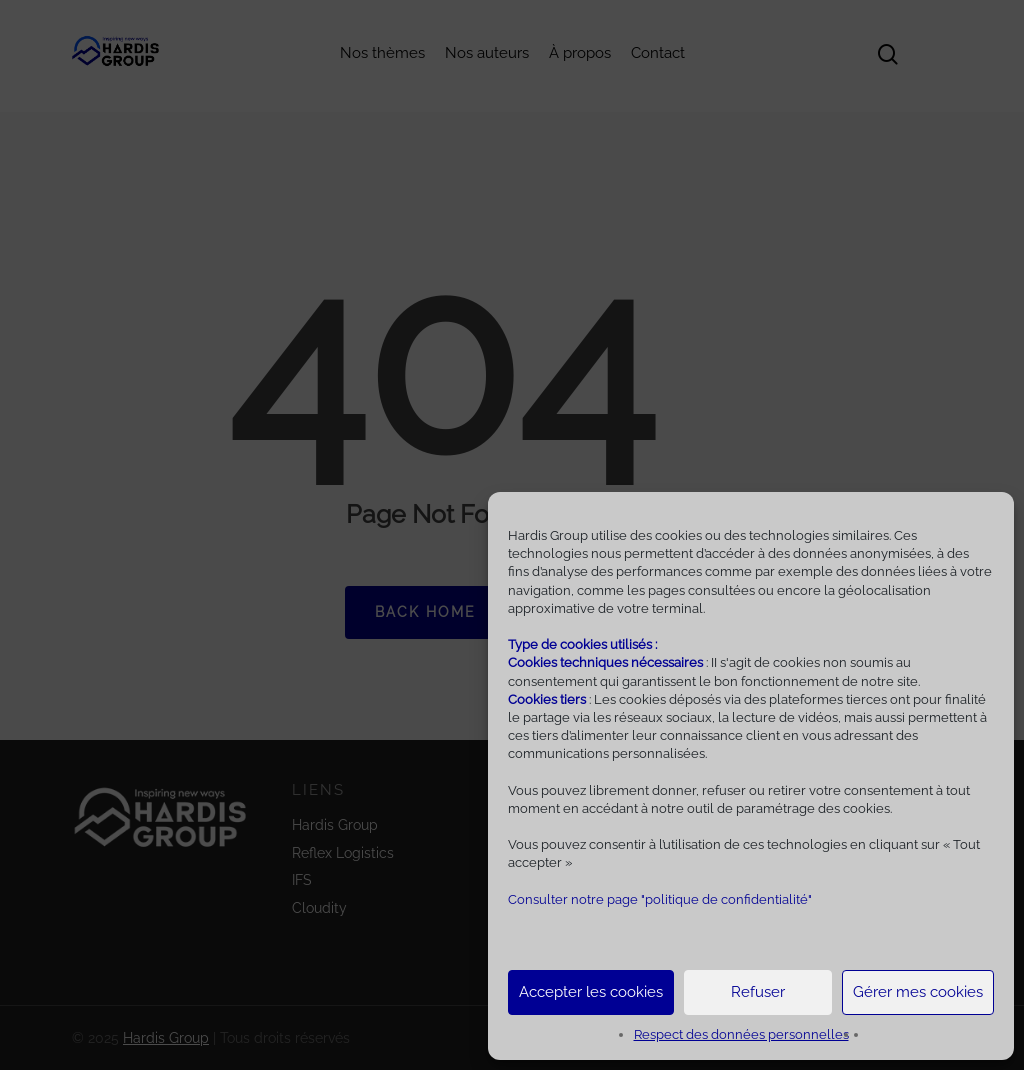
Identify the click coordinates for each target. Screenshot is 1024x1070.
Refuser (758, 992)
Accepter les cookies (591, 992)
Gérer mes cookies (918, 992)
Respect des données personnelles (741, 1034)
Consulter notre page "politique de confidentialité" (660, 899)
